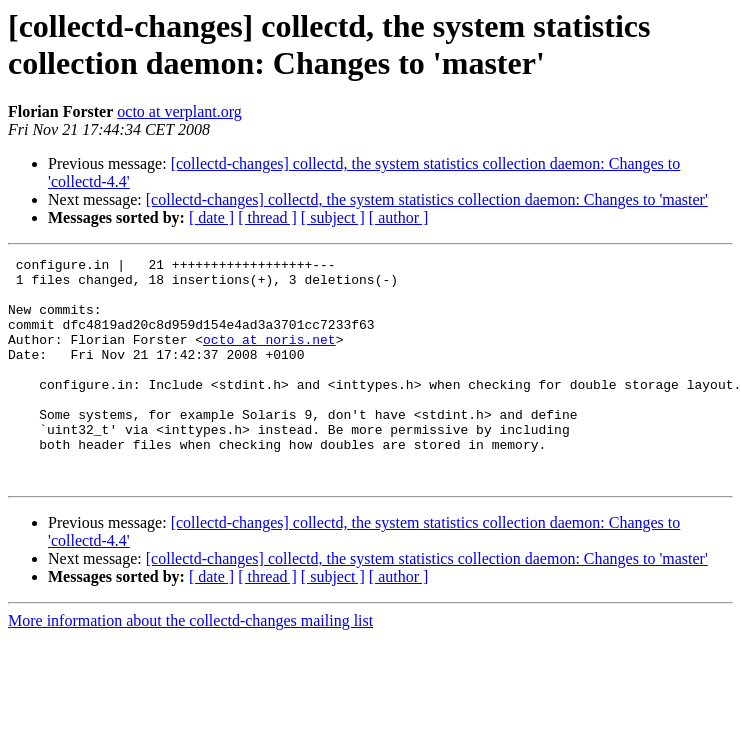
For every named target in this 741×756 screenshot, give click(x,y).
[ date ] (211, 217)
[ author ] (399, 217)
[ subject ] (333, 217)
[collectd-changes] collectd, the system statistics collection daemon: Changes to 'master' (427, 199)
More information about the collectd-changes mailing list (190, 665)
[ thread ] (267, 217)
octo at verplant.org (179, 111)
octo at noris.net (269, 357)
